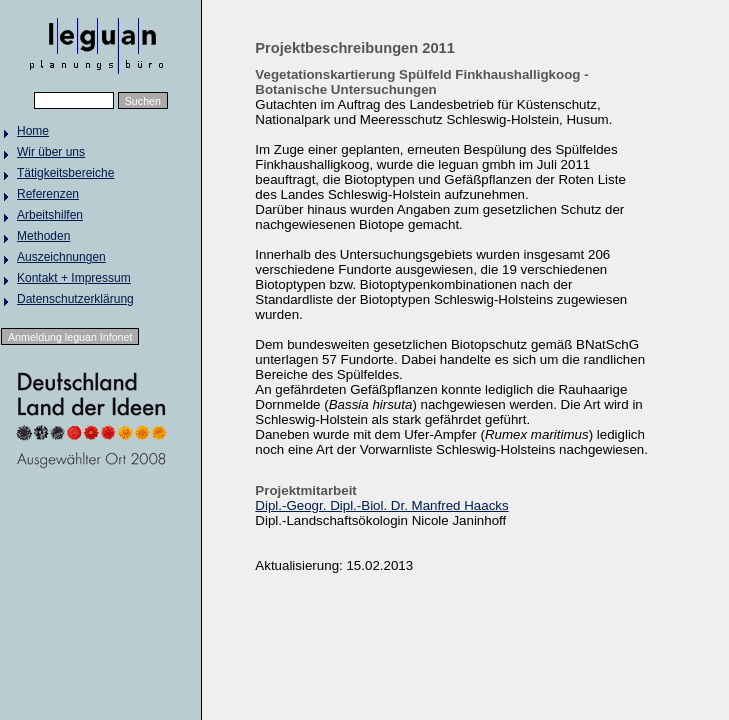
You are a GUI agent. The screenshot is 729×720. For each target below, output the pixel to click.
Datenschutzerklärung (75, 299)
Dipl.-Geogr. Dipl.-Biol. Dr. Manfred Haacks (381, 505)
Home (33, 131)
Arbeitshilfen (50, 215)
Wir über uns (51, 152)
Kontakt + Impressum (74, 278)
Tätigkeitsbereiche (65, 173)
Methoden (43, 236)
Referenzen (48, 194)
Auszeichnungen (61, 257)
